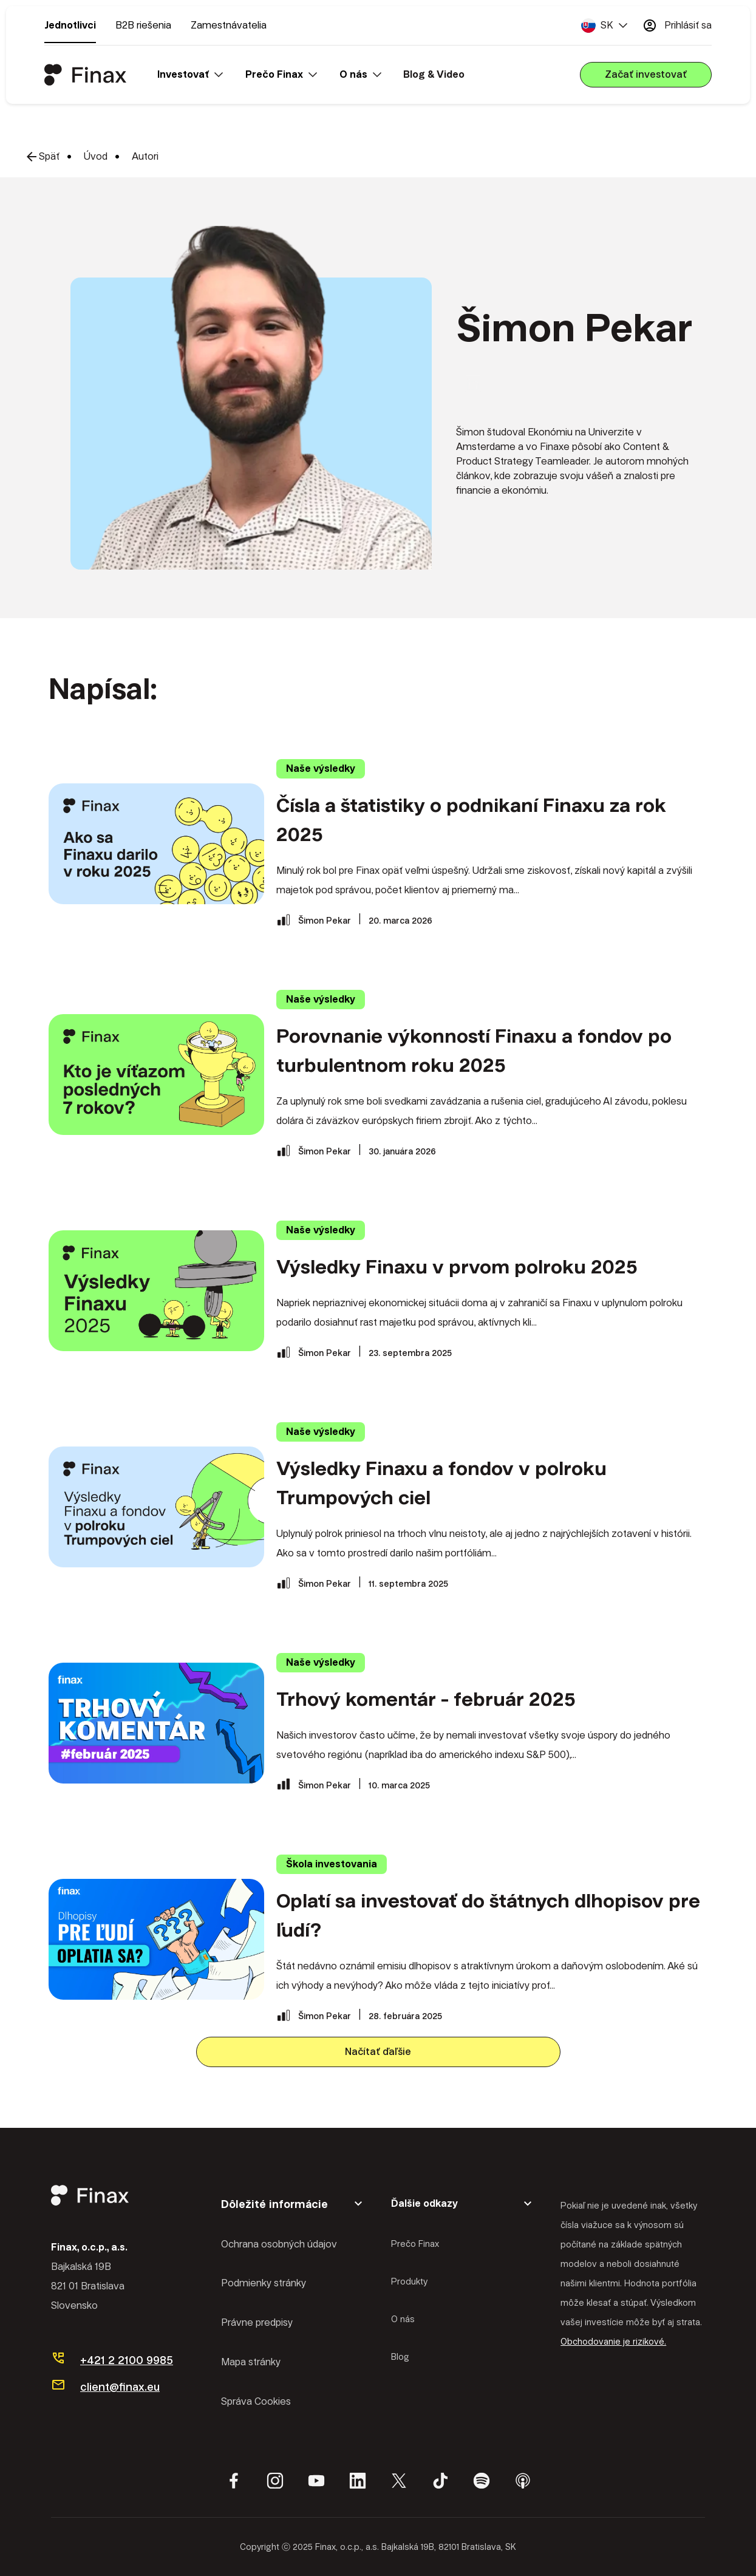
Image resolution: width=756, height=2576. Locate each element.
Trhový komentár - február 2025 (426, 1699)
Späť (42, 156)
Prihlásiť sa (677, 25)
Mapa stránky (251, 2362)
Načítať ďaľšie (378, 2051)
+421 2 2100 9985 (126, 2360)
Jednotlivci (70, 25)
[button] (604, 25)
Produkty (409, 2281)
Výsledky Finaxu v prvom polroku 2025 (457, 1266)
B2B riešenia (143, 25)
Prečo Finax (415, 2244)
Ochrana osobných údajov (279, 2244)
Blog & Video (434, 74)
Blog (400, 2357)
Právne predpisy (257, 2322)
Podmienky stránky (263, 2283)
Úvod (95, 156)
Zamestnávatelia (229, 25)
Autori (145, 156)
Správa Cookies (256, 2401)
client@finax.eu (120, 2386)
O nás (403, 2319)
